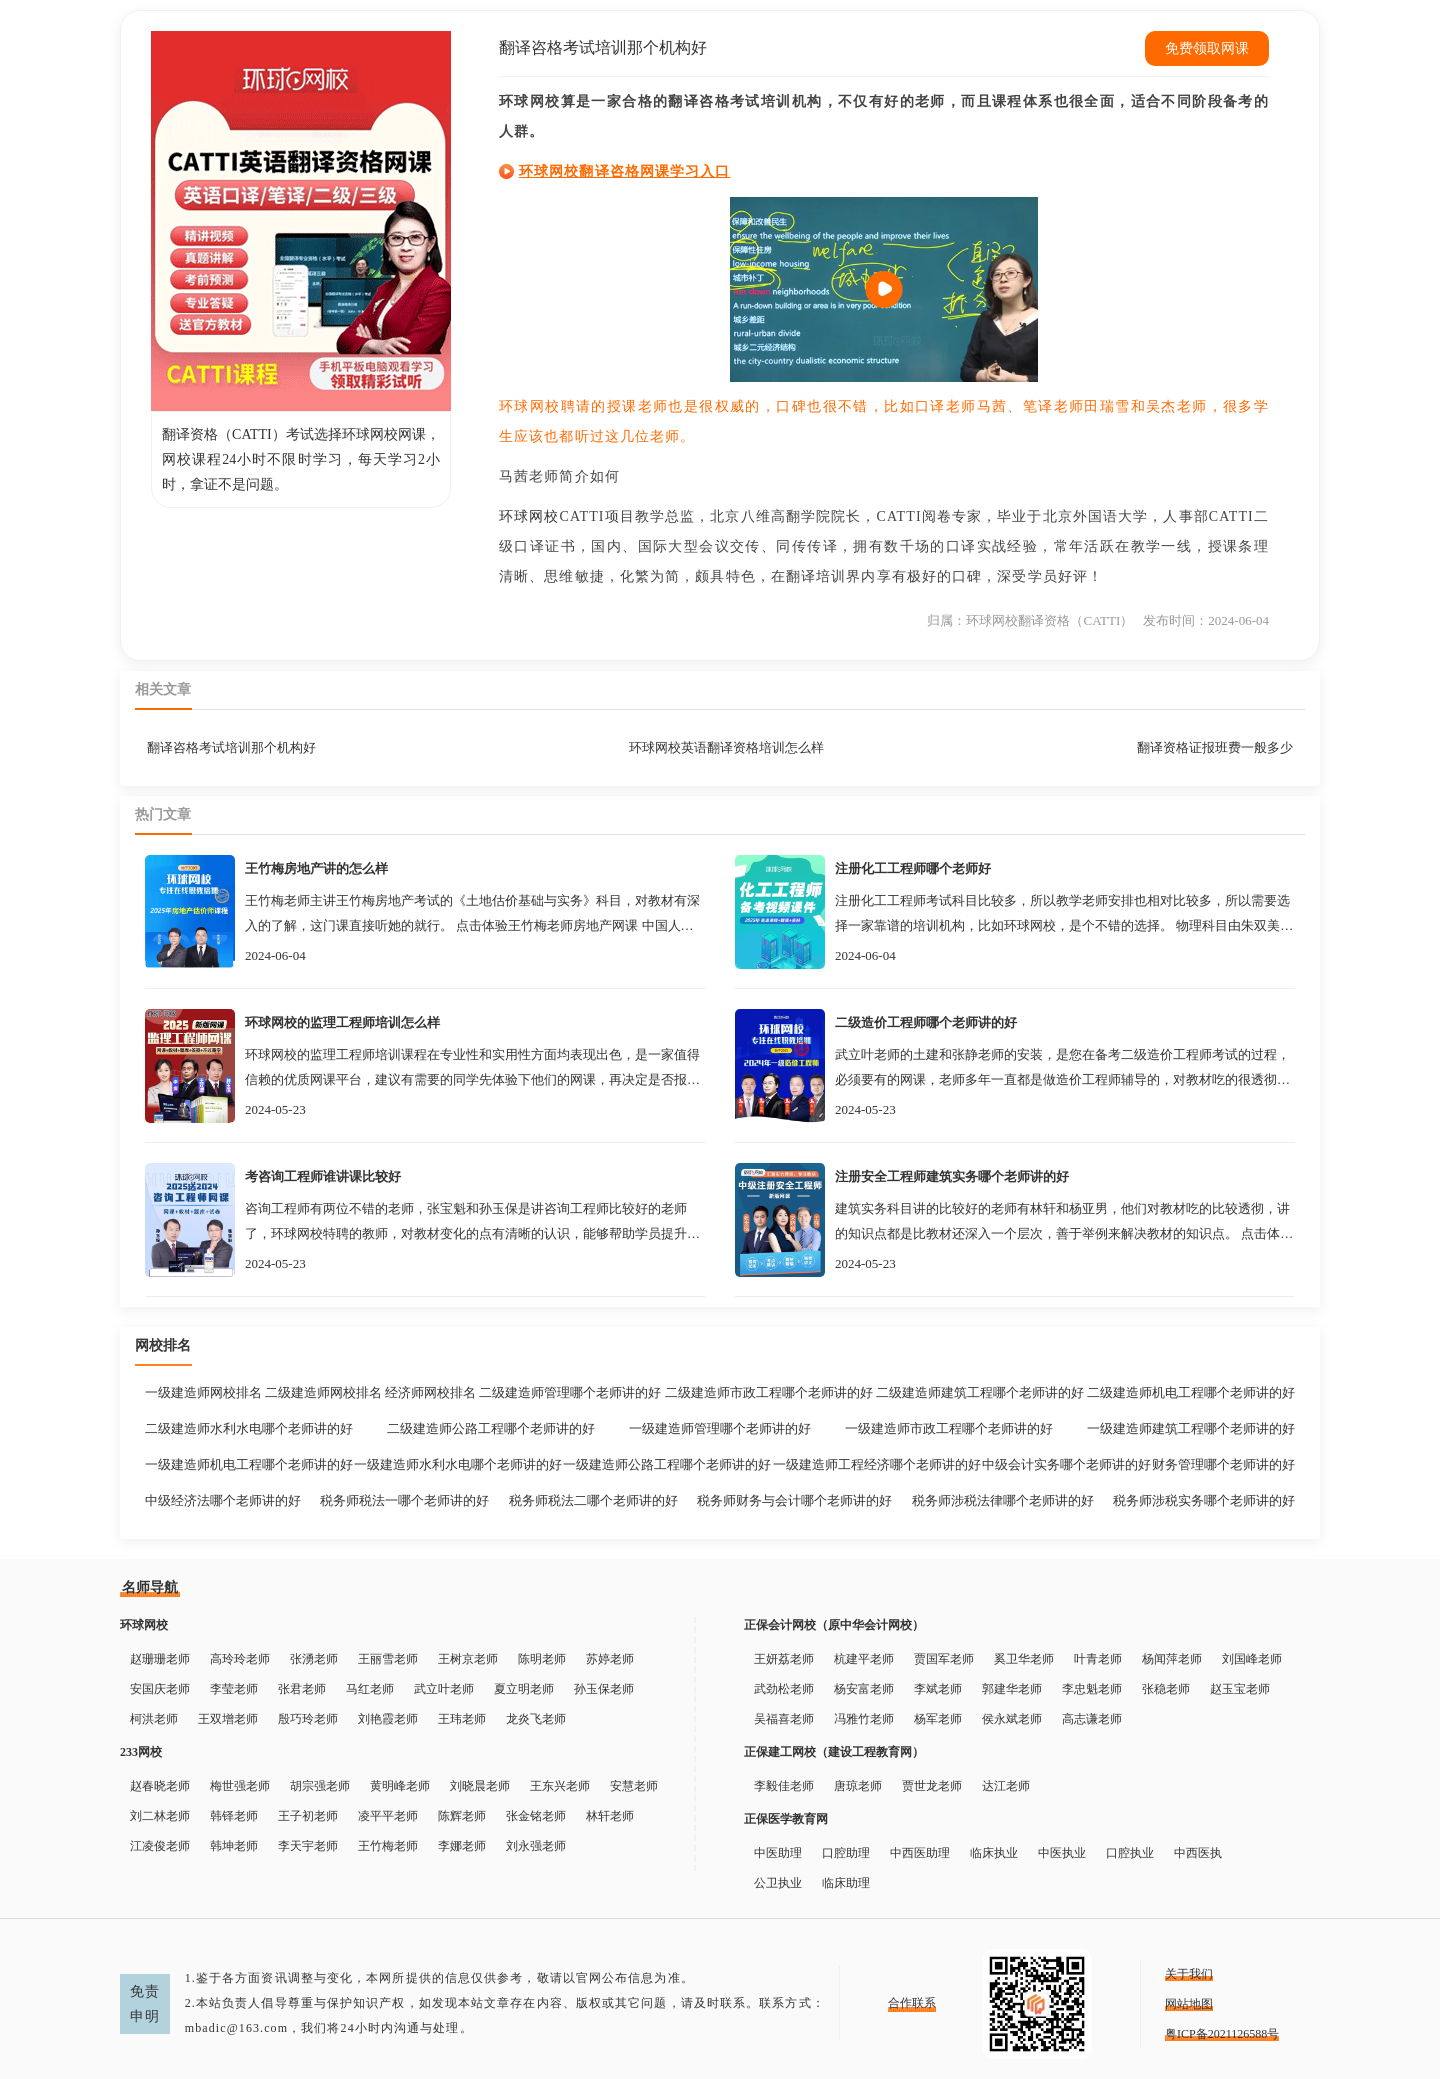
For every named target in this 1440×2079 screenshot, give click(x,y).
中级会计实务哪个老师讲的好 (1066, 1464)
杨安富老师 (864, 1689)
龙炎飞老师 (536, 1719)
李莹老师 (234, 1689)
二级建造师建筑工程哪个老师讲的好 (980, 1392)
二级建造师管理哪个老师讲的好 (570, 1392)
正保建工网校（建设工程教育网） (834, 1752)
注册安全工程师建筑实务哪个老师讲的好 (952, 1176)
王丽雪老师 (388, 1659)
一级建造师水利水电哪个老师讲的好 (458, 1464)
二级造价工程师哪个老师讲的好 (926, 1022)
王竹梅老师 (388, 1846)
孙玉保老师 (604, 1689)
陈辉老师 (462, 1816)
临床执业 (994, 1853)
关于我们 (1189, 1974)
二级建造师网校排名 (323, 1392)
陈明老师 (542, 1659)
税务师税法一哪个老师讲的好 (404, 1500)
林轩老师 (610, 1816)
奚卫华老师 (1024, 1659)
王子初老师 (308, 1816)
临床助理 (846, 1883)
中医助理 (778, 1853)
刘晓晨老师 (480, 1786)
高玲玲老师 (240, 1659)
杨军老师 (938, 1719)
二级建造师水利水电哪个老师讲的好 (249, 1428)
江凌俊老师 (160, 1846)
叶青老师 (1098, 1659)
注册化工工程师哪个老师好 (913, 868)
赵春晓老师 (160, 1786)
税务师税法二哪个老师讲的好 (593, 1500)
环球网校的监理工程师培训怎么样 (342, 1022)
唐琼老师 (858, 1786)
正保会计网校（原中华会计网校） (834, 1625)
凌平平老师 (388, 1816)
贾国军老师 (944, 1659)
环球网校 (529, 516)
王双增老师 (228, 1719)
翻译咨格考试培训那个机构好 (231, 747)
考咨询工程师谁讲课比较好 (323, 1176)
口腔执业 (1130, 1853)
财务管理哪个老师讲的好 (1223, 1464)
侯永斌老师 (1012, 1719)
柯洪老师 (154, 1719)
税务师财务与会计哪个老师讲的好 (794, 1500)
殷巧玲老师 (308, 1719)
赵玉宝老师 (1240, 1689)
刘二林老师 (160, 1816)
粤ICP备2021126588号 (1222, 2034)
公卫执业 (778, 1883)
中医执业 (1062, 1853)
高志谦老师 (1092, 1719)
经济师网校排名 (430, 1392)
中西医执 (1198, 1853)
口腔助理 (846, 1853)
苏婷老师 (610, 1659)
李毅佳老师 (784, 1786)
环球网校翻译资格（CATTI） (1049, 620)
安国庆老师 (160, 1689)
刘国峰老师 (1252, 1659)
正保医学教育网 (786, 1819)
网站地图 (1189, 2004)
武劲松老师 (784, 1689)
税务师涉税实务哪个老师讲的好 (1204, 1500)
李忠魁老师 (1092, 1689)
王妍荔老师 (784, 1659)
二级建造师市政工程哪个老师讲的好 (769, 1392)
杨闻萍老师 (1172, 1659)
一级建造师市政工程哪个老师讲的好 (949, 1428)
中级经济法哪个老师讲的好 (223, 1500)
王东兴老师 (560, 1786)
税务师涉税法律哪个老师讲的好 (1003, 1500)
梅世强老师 (240, 1786)
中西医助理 (920, 1853)
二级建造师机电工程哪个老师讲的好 (1191, 1392)
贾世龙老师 (932, 1786)
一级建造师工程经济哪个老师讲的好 (877, 1464)
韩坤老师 (234, 1846)
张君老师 (302, 1689)
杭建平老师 (864, 1659)
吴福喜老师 (784, 1719)
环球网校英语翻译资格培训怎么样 (726, 747)
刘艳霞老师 (388, 1719)
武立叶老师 (444, 1689)
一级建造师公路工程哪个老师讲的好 (667, 1464)
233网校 (141, 1752)
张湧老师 (314, 1659)
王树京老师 (468, 1659)
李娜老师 (462, 1846)
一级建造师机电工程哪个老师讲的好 (249, 1464)
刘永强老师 (536, 1846)
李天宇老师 (308, 1846)
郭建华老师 (1012, 1689)
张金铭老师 (536, 1816)
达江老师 (1006, 1786)
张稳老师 (1166, 1689)
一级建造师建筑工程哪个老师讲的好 (1191, 1428)
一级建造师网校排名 (203, 1392)
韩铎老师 (234, 1816)
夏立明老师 (524, 1689)
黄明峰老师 (400, 1786)
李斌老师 (938, 1689)
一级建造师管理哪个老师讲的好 (720, 1428)
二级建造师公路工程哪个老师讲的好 (491, 1428)
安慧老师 (634, 1786)
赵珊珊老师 (160, 1659)
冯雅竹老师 (864, 1719)
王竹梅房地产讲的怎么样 (316, 868)
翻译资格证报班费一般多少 (1215, 747)
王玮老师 (462, 1719)
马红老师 (370, 1689)
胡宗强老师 (320, 1786)
